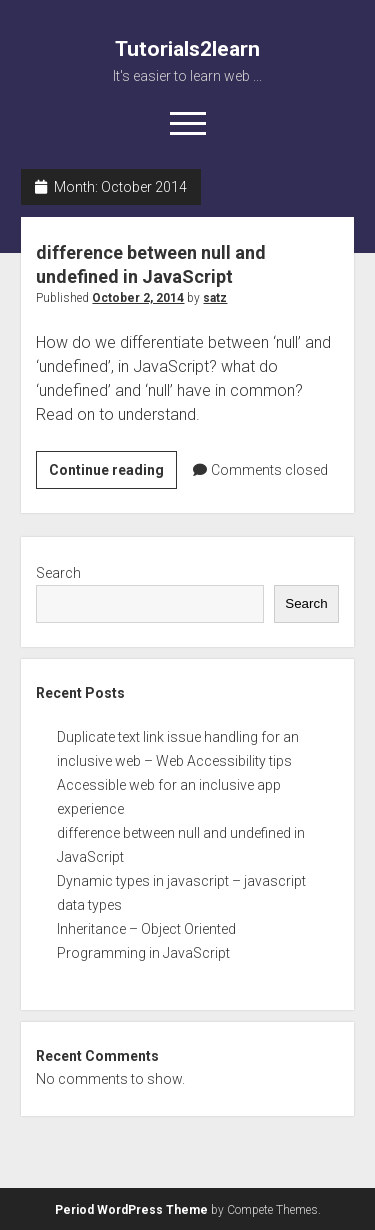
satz (215, 298)
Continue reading (113, 473)
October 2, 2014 (138, 298)
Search (58, 573)
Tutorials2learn (187, 49)
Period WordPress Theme (131, 1210)
